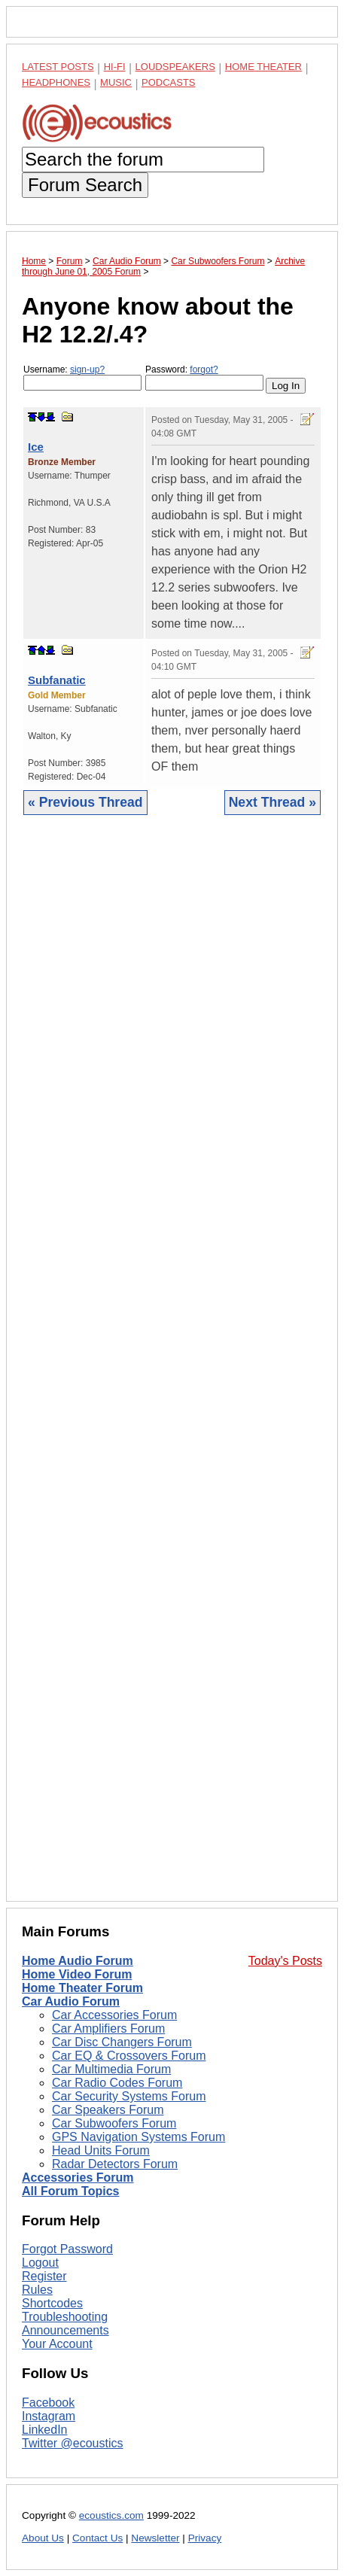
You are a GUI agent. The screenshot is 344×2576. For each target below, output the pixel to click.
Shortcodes (52, 2303)
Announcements (65, 2330)
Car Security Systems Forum (128, 2096)
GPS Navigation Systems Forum (138, 2136)
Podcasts (169, 82)
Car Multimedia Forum (111, 2069)
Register (44, 2276)
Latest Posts (58, 66)
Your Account (57, 2343)
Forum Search (85, 185)
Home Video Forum (77, 1974)
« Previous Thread (85, 802)
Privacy (205, 2538)
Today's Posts (285, 1960)
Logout (40, 2262)
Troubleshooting (65, 2316)
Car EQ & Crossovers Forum (128, 2055)
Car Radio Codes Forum (117, 2082)
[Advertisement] (172, 1369)
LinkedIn (45, 2429)
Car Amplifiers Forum (108, 2028)
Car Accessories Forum (114, 2015)
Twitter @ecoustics (72, 2443)
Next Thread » (272, 802)
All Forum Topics (70, 2191)
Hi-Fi (115, 66)
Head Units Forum (101, 2150)
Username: (82, 377)
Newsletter (155, 2538)
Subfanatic (57, 680)
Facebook (48, 2402)
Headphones (56, 82)
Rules (37, 2289)
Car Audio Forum (71, 2001)
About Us (43, 2538)
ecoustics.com (111, 2515)
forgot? (204, 369)
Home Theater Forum (82, 1987)
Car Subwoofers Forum (114, 2123)
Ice (36, 446)
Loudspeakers (175, 66)
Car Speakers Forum (108, 2109)
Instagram (48, 2416)
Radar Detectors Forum (115, 2164)
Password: (204, 377)
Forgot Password (67, 2249)
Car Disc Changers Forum (122, 2042)
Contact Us (97, 2538)
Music (116, 82)
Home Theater (263, 66)
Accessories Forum (78, 2177)
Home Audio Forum (77, 1960)
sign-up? (87, 369)
